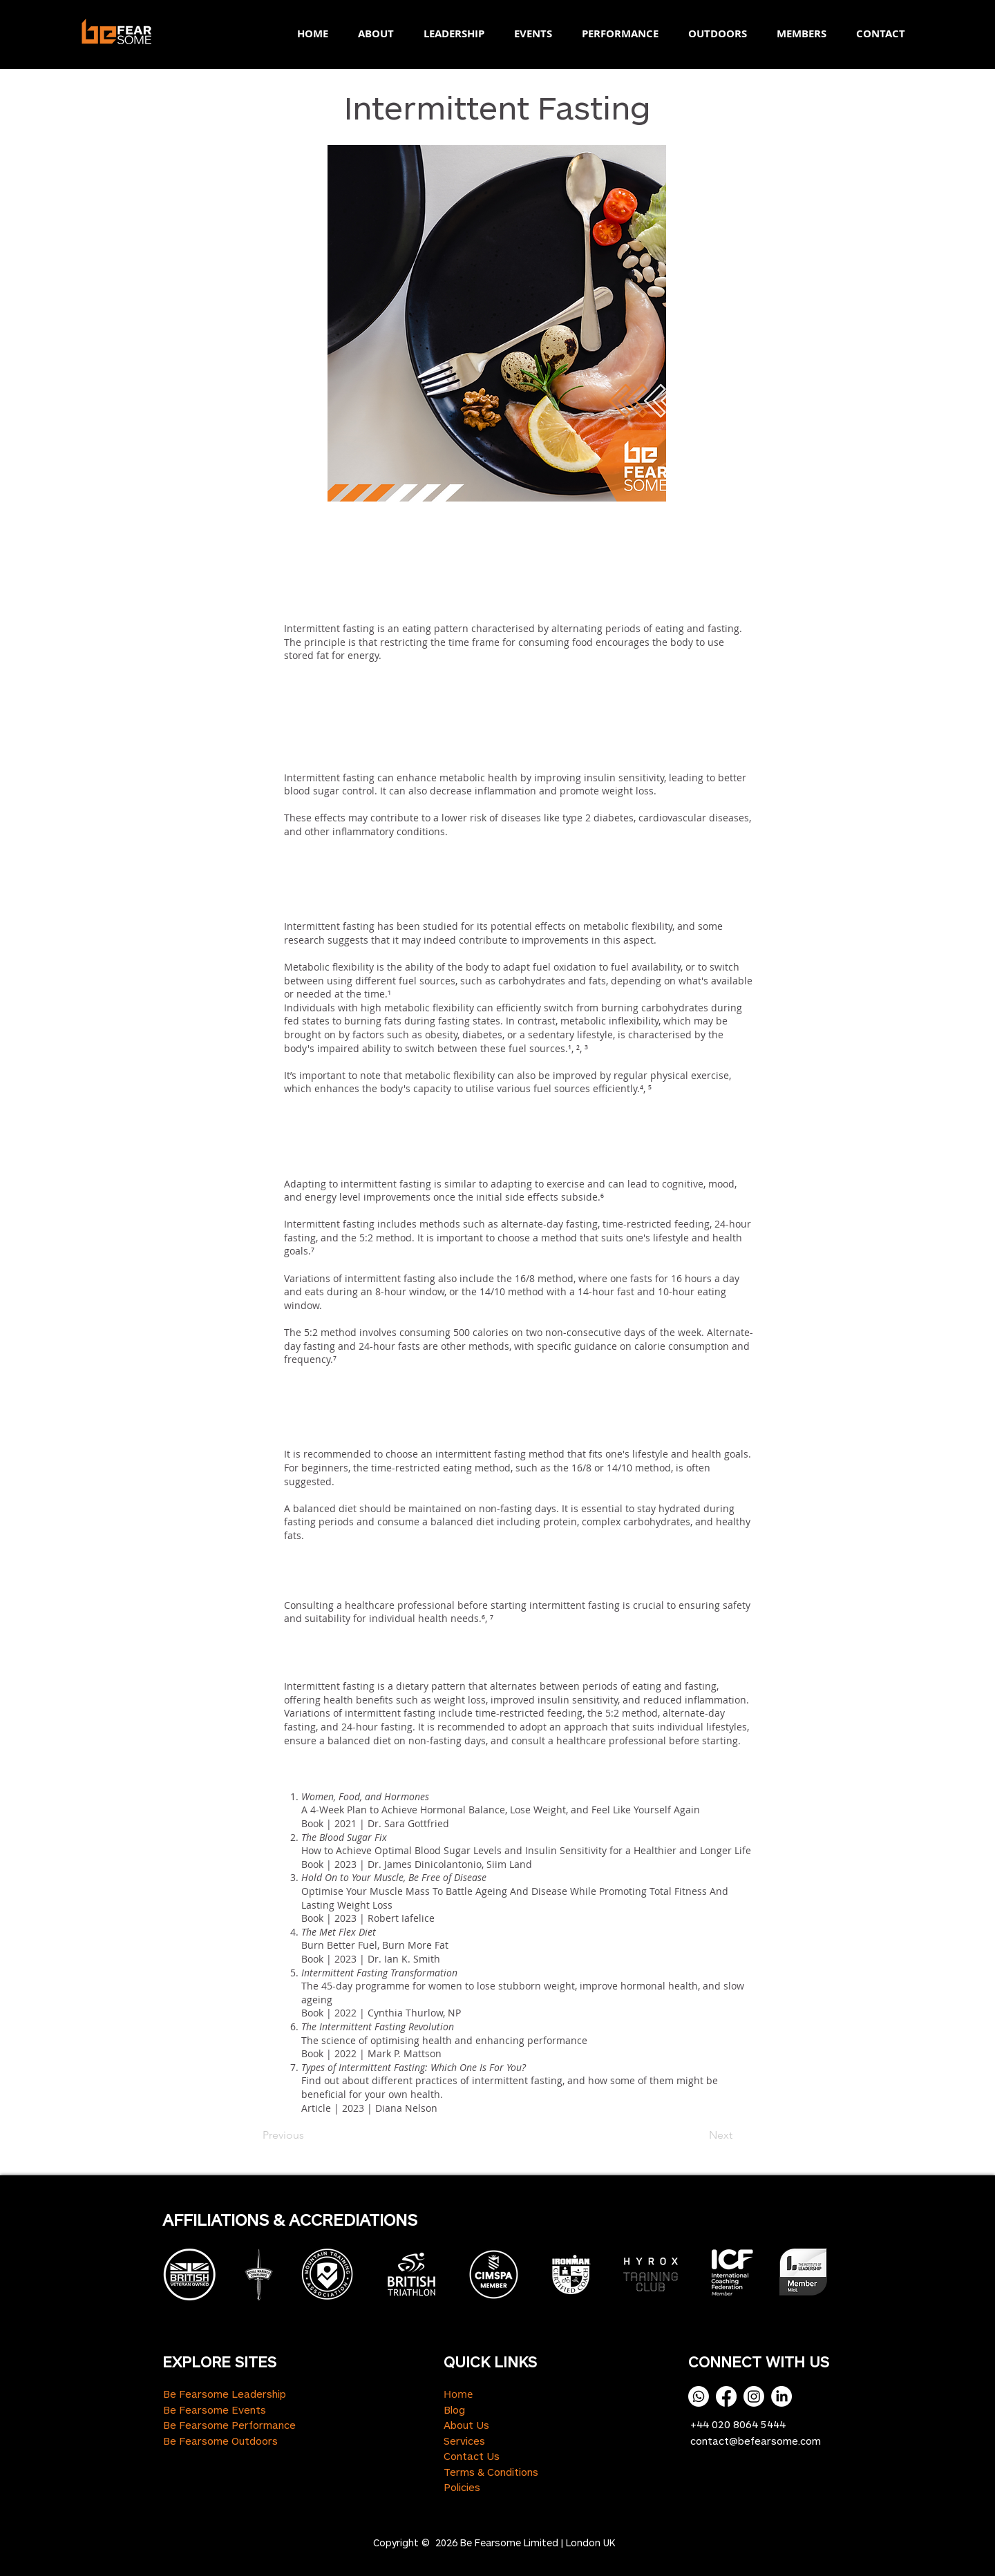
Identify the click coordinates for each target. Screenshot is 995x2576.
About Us (466, 2424)
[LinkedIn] (781, 2396)
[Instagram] (753, 2396)
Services (464, 2440)
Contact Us (472, 2456)
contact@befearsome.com (755, 2440)
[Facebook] (726, 2396)
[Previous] (308, 2135)
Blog (454, 2409)
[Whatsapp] (698, 2396)
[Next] (697, 2135)
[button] (371, 34)
